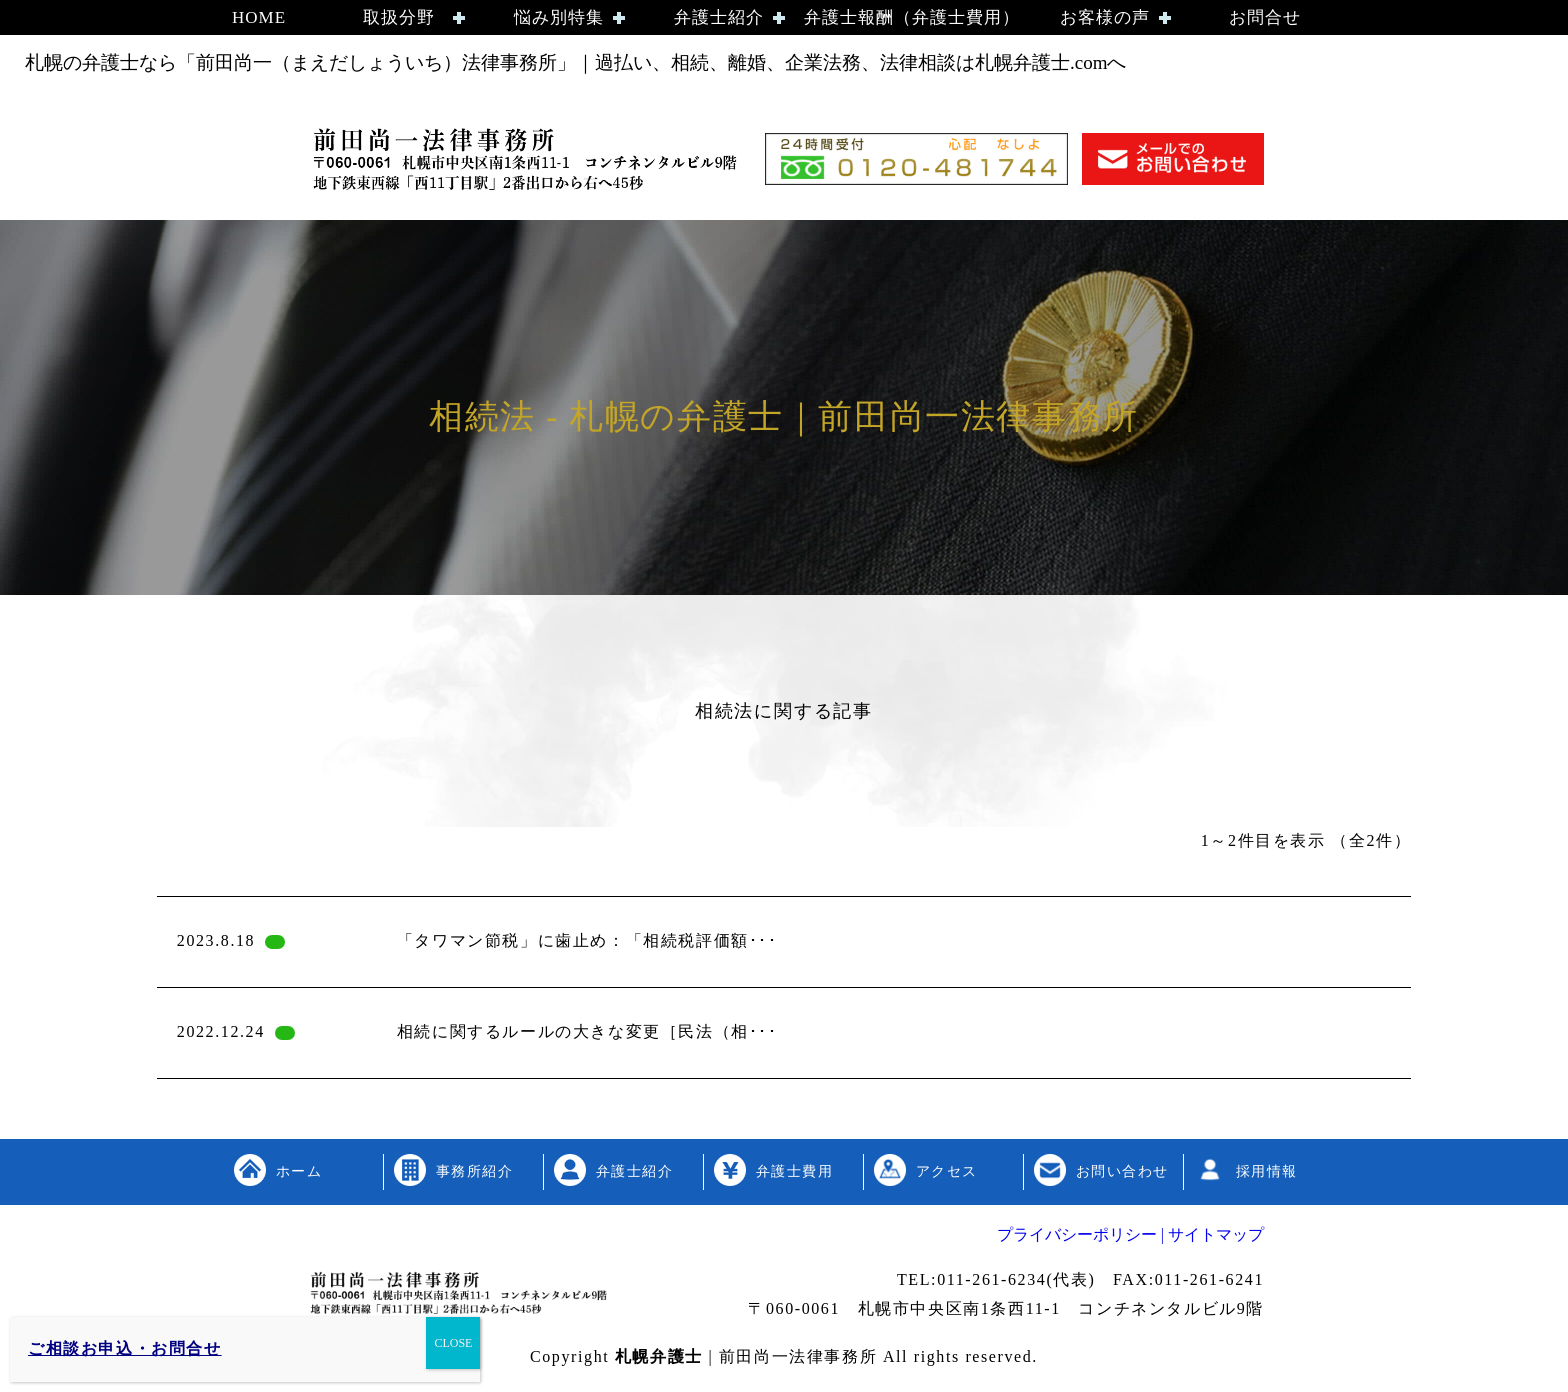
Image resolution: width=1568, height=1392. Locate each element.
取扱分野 (399, 17)
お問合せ (1265, 17)
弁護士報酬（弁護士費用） (912, 17)
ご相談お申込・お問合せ (125, 1348)
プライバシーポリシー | (1080, 1234)
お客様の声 (1105, 17)
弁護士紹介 (719, 17)
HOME (259, 17)
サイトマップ (1214, 1234)
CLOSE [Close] (453, 1343)
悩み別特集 (559, 17)
